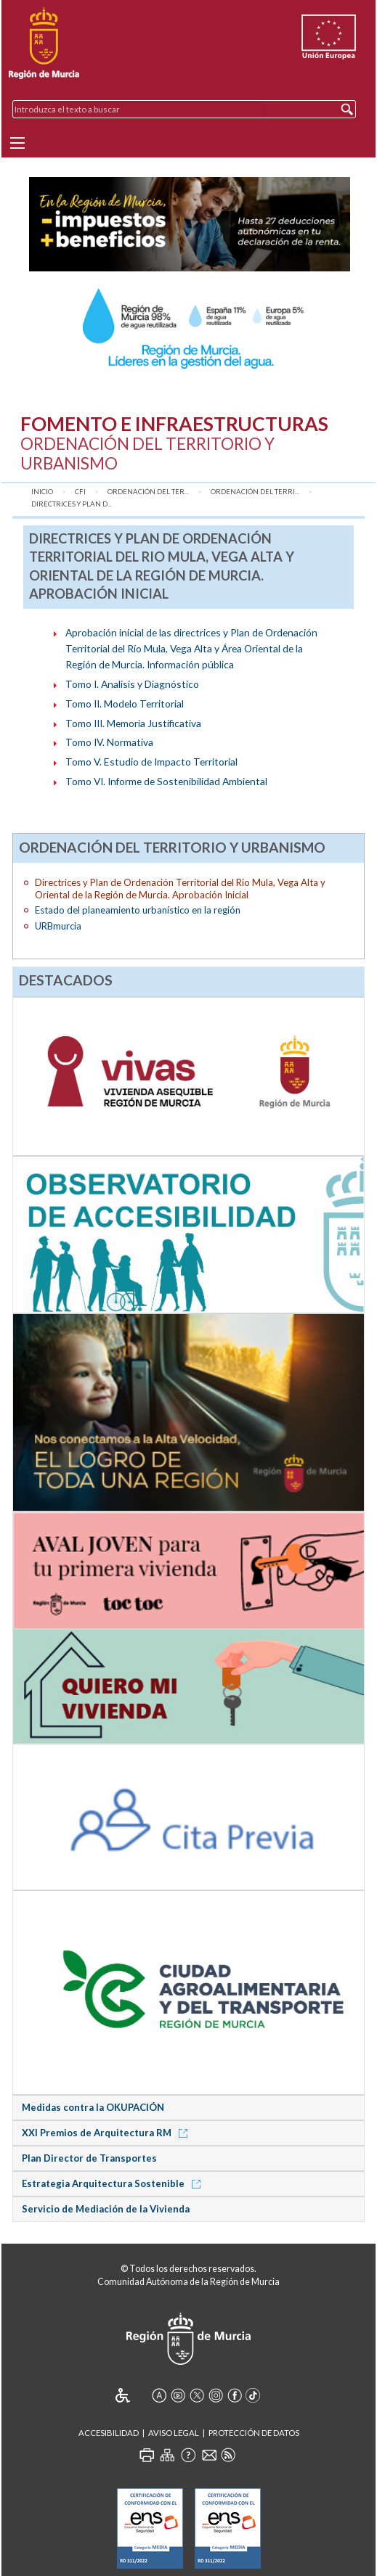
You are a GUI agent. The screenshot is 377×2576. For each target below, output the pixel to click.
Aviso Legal (173, 2432)
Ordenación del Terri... (255, 492)
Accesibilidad (108, 2432)
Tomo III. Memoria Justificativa (133, 723)
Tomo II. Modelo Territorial (124, 703)
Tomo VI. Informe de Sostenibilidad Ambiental (166, 781)
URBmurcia (58, 926)
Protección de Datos (253, 2432)
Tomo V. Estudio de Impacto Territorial (151, 761)
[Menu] (17, 143)
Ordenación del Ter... (148, 492)
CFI (80, 492)
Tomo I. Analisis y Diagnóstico (132, 684)
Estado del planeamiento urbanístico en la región (137, 910)
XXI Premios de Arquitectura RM (107, 2132)
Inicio (42, 492)
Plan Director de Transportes (89, 2158)
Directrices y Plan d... (71, 504)
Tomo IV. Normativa (109, 742)
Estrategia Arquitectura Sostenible (114, 2183)
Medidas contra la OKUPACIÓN (93, 2107)
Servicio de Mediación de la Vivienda (106, 2209)
